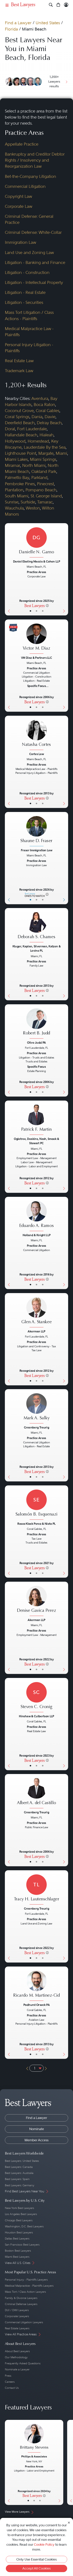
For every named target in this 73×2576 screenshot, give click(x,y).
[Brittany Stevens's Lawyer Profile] (34, 2439)
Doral (10, 429)
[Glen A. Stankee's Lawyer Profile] (36, 1312)
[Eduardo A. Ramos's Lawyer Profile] (36, 1216)
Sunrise (11, 502)
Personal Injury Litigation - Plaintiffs (29, 347)
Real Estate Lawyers (17, 2328)
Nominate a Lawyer (17, 2369)
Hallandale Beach (21, 435)
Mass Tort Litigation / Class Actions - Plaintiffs (29, 315)
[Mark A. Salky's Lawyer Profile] (36, 1408)
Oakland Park (43, 471)
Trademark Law (19, 370)
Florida (11, 29)
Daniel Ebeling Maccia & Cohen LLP (36, 561)
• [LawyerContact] (43, 611)
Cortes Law (36, 754)
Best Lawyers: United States (22, 2160)
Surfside (28, 502)
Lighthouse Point (20, 453)
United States (48, 22)
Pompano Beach (41, 490)
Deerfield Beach (20, 422)
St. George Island (46, 496)
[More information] (47, 605)
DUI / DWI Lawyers (17, 2310)
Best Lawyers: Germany (19, 2185)
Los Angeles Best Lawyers (21, 2214)
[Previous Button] (8, 569)
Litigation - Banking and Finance (35, 262)
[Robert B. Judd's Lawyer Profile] (36, 1024)
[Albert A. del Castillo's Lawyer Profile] (36, 1793)
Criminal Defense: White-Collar (33, 232)
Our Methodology (16, 2357)
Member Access (36, 2140)
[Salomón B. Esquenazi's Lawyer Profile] (36, 1505)
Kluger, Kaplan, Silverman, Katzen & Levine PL (36, 949)
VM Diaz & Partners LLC (36, 658)
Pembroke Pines (20, 484)
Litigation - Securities (24, 302)
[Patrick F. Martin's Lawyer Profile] (36, 1120)
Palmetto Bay (17, 477)
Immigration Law (20, 242)
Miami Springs (43, 459)
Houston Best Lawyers (19, 2232)
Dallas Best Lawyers (17, 2238)
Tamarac (45, 502)
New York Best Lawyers (19, 2208)
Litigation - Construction (27, 272)
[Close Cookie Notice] (69, 2522)
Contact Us (12, 2387)
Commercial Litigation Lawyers (24, 2322)
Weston (33, 508)
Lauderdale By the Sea (45, 447)
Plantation (14, 490)
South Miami (16, 496)
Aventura (39, 398)
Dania (37, 416)
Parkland (39, 477)
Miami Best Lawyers (17, 2256)
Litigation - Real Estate (25, 292)
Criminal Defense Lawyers (21, 2304)
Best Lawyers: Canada (19, 2166)
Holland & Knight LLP (37, 1235)
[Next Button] (65, 569)
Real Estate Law (19, 360)
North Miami (34, 465)
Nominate (36, 2129)
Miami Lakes (16, 459)
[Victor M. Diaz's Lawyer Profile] (36, 639)
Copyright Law (18, 196)
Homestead (38, 441)
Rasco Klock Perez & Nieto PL (36, 1524)
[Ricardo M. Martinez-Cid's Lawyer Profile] (36, 1986)
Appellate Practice (21, 144)
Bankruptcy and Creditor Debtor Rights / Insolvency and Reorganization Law (34, 160)
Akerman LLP (36, 1331)
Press (8, 2375)
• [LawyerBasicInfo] (30, 611)
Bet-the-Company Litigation (30, 176)
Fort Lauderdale (32, 429)
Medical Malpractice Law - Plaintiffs (29, 331)
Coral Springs (17, 416)
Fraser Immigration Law (36, 850)
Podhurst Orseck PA (36, 2005)
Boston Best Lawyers (18, 2250)
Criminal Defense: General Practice (29, 219)
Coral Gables (47, 410)
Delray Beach (49, 422)
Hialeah (47, 435)
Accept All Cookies (36, 2568)
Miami (61, 453)
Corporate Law (18, 206)
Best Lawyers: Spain (17, 2179)
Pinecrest (45, 484)
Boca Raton (44, 404)
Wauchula (14, 508)
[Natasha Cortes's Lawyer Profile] (36, 735)
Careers (10, 2381)
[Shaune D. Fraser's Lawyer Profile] (36, 831)
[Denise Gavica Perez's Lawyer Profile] (36, 1601)
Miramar (12, 465)
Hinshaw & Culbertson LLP (36, 1716)
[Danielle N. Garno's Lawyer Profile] (36, 542)
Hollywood (15, 441)
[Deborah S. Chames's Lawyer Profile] (36, 927)
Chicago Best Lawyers (19, 2220)
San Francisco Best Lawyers (22, 2244)
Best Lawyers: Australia (19, 2173)
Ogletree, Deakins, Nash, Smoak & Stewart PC (36, 1141)
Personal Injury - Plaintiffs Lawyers (26, 2279)
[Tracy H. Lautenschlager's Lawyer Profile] (36, 1889)
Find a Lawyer (18, 22)
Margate (46, 453)
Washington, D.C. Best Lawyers (24, 2226)
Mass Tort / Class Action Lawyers (25, 2291)
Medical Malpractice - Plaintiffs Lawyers (29, 2285)
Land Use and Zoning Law (29, 252)
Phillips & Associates (34, 2456)
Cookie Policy (44, 2544)
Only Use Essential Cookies (36, 2559)
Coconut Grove (19, 410)
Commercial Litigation (25, 186)
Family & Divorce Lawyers (21, 2298)
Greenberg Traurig (36, 1427)
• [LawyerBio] (36, 611)
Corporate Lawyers (17, 2316)
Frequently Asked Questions (22, 2363)
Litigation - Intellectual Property (34, 282)
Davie (50, 416)
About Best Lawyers (17, 2351)
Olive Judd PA (36, 1043)
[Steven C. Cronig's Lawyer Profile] (36, 1697)
